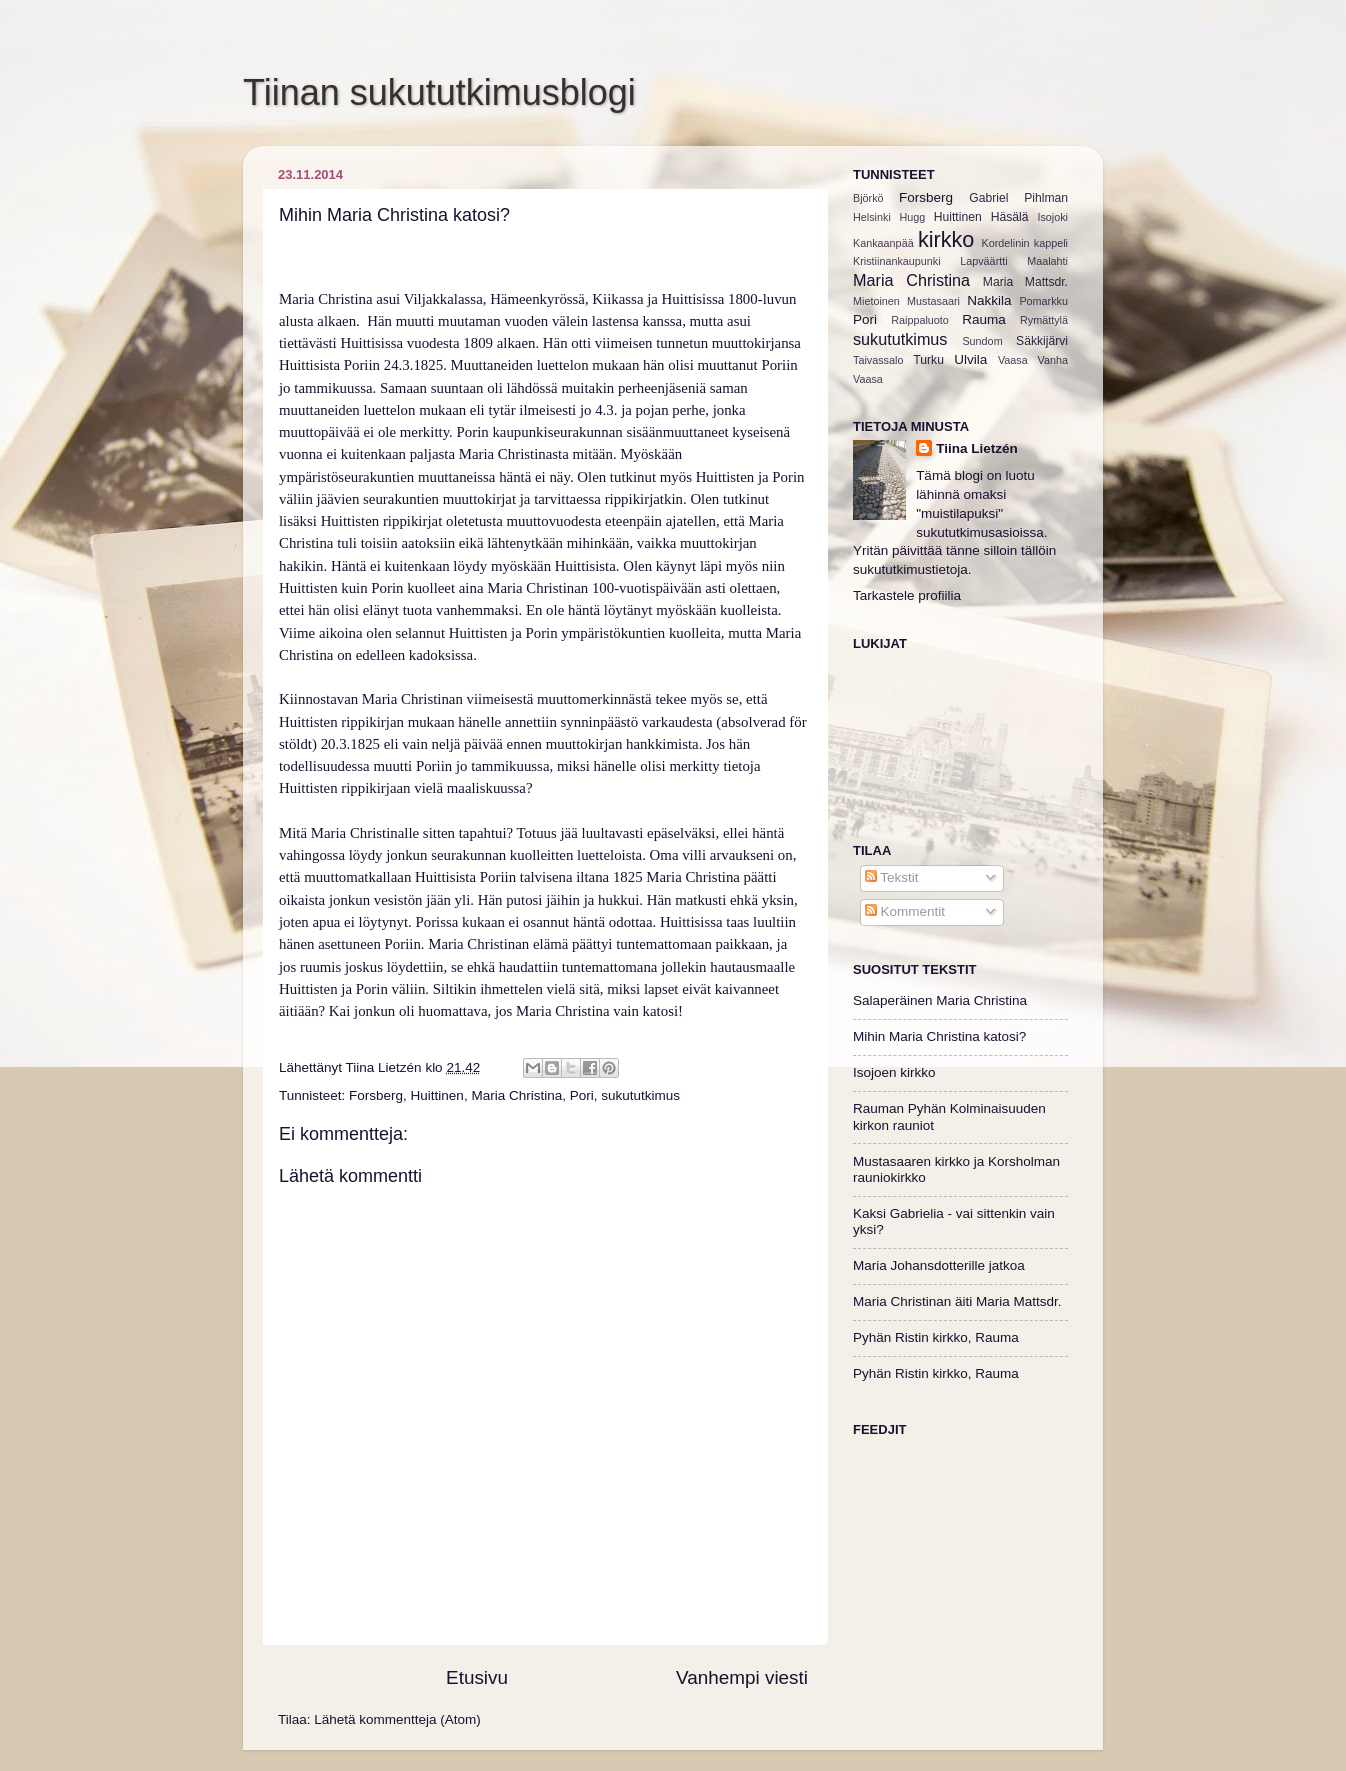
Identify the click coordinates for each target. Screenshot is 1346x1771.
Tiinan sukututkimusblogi (439, 92)
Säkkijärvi (1042, 341)
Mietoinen (876, 301)
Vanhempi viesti (742, 1677)
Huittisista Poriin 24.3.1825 (361, 365)
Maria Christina (516, 1095)
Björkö (868, 198)
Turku (928, 360)
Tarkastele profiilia (907, 595)
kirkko (946, 239)
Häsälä (1010, 217)
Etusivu (477, 1677)
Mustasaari (933, 301)
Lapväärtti (983, 261)
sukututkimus (640, 1095)
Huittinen (437, 1095)
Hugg (912, 217)
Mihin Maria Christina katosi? (939, 1036)
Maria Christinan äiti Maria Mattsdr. (957, 1301)
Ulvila (970, 359)
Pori (582, 1095)
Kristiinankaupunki (897, 261)
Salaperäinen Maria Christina (940, 1000)
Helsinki (872, 217)
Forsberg (376, 1095)
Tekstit (892, 877)
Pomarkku (1043, 301)
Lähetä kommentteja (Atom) (397, 1719)
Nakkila (989, 300)
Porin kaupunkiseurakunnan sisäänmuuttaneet (593, 432)
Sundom (982, 341)
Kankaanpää (883, 243)
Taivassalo (878, 360)
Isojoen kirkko (894, 1072)
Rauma (984, 319)
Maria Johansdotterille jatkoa (939, 1265)
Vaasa (1013, 360)
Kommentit (905, 911)
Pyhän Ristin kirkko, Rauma (936, 1337)
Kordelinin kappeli (1025, 243)
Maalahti (1047, 261)
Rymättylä (1044, 320)
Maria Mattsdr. (1025, 282)
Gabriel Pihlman (1018, 198)
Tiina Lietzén (977, 448)
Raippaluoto (920, 320)
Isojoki (1052, 217)
